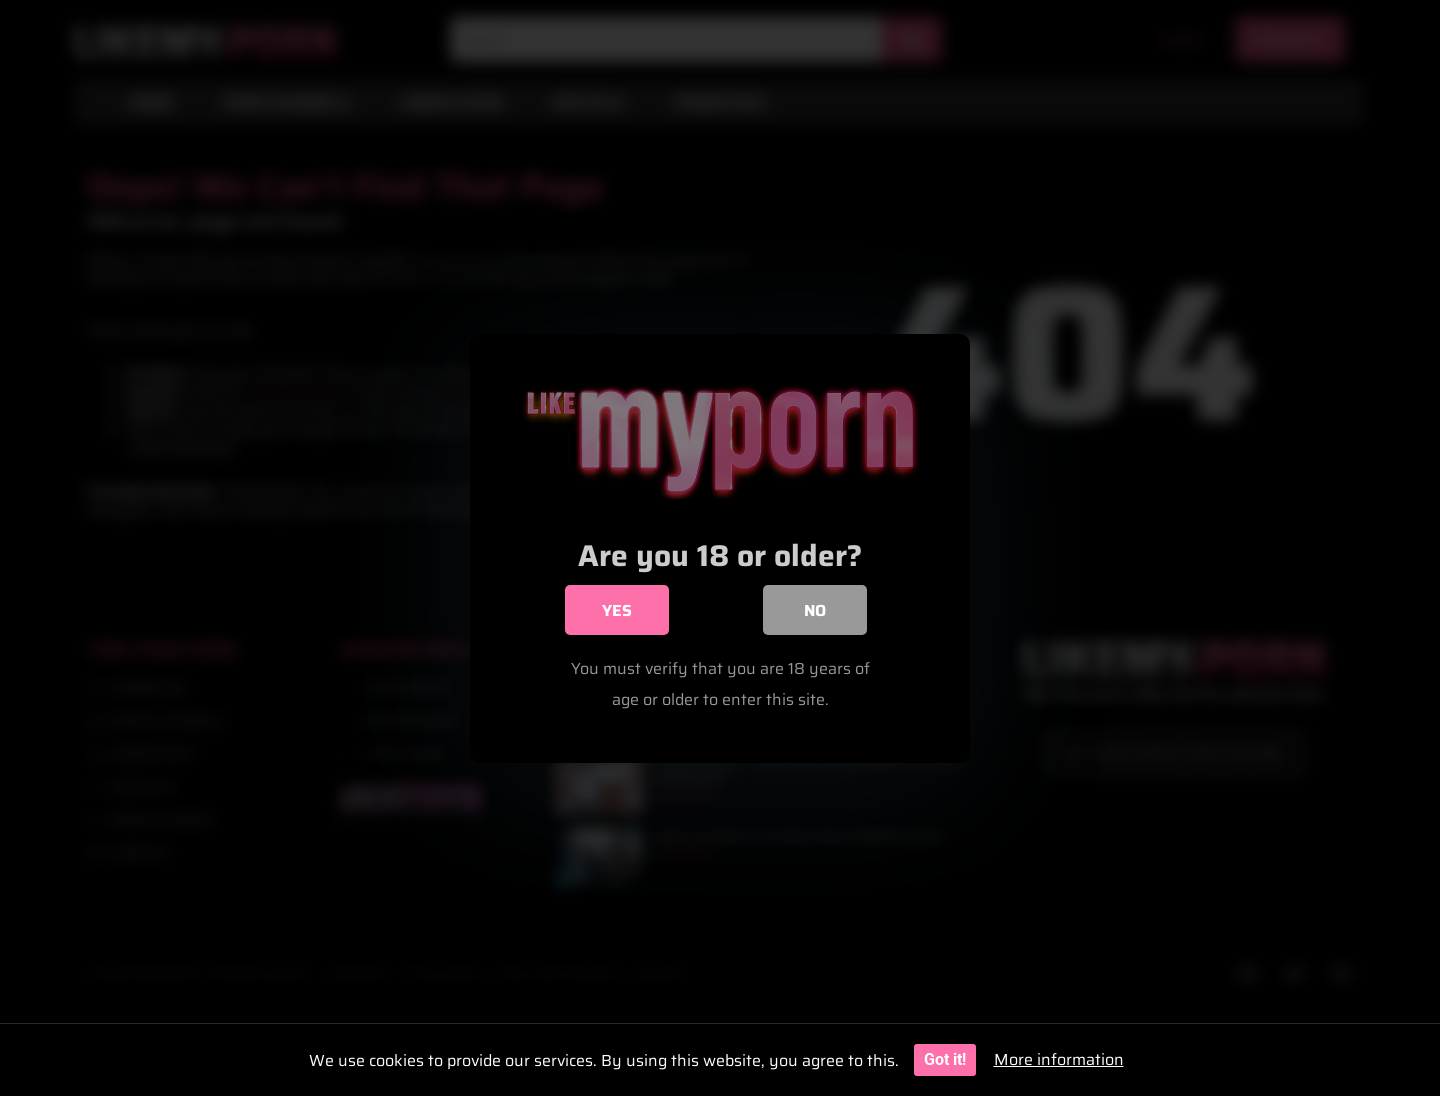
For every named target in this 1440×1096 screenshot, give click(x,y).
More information (1059, 1059)
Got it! (945, 1059)
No (815, 612)
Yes (617, 612)
